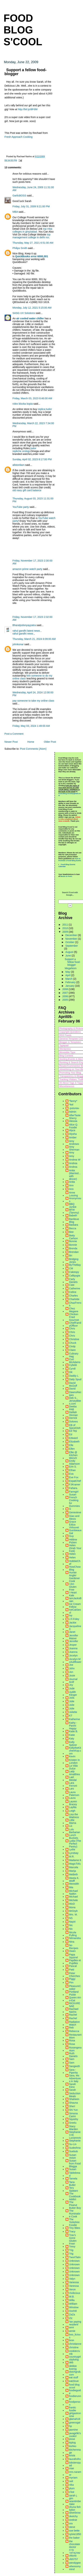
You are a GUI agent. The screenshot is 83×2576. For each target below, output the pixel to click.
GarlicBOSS (19, 195)
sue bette (74, 2530)
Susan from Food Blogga (75, 2163)
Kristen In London (74, 1761)
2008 (65, 989)
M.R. (71, 1856)
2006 (65, 996)
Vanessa (74, 2282)
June (68, 955)
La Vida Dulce (73, 1767)
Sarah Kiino (72, 2085)
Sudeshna (75, 2147)
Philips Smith (19, 248)
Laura (72, 1797)
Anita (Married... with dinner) (75, 1174)
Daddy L (74, 1375)
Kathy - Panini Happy (73, 1725)
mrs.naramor (75, 2473)
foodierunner (75, 2397)
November (71, 938)
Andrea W (75, 1159)
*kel (71, 1104)
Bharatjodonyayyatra (24, 625)
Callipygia (74, 1275)
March (69, 978)
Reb (71, 2027)
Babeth (73, 1215)
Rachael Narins (73, 2010)
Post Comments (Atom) (33, 748)
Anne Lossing (73, 1194)
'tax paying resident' (75, 2323)
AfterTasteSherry (75, 1117)
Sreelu (72, 2122)
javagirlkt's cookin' (75, 2435)
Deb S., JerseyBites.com (75, 1400)
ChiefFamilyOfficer (75, 1324)
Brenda (73, 1248)
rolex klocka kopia (22, 403)
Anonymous (75, 1200)
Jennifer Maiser (73, 1637)
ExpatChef (75, 1480)
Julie (71, 1701)
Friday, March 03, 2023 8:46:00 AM (32, 398)
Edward (73, 1438)
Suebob (73, 2151)
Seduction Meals (75, 2095)
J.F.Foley (74, 1619)
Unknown (74, 2260)
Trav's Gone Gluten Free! (73, 2239)
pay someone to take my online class (33, 700)
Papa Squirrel (73, 1956)
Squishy (73, 2119)
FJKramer (74, 1484)
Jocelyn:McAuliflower (75, 1660)
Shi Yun (73, 2109)
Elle (71, 1445)
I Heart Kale (73, 1594)
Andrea (73, 1163)
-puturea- (74, 1108)
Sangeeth (74, 2066)
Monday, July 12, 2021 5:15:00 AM (31, 307)
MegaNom (70, 968)
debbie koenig (73, 2367)
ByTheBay (75, 1264)
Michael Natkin (73, 1892)
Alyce (72, 1130)
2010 (65, 928)
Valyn (72, 2278)
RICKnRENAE (74, 2005)
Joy (71, 1684)
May (68, 971)
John (72, 1668)
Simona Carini (73, 2115)
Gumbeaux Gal (75, 1532)
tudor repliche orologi (24, 450)
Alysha (73, 1133)
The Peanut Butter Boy (75, 2205)
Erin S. (73, 1466)
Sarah (72, 2089)
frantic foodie (72, 2409)
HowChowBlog (75, 1568)
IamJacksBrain (75, 1600)
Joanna (73, 1648)
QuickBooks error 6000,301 (31, 256)
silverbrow (75, 2512)
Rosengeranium (75, 2049)
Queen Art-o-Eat (75, 1999)
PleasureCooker (75, 1987)
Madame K (75, 1860)
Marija (72, 1870)
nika (71, 2484)
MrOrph (73, 1911)
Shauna (73, 2102)
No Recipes (73, 1947)
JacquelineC (75, 1627)
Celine (72, 1292)
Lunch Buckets (73, 1836)
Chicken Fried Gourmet (74, 1317)
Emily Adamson (74, 1462)
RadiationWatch (74, 2023)
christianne (75, 2343)
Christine (74, 1339)
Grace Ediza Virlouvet (74, 1524)
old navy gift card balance (26, 490)
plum (72, 2488)
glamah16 (74, 2419)
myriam (73, 2477)
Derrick (73, 1418)
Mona (72, 1907)
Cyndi (72, 1368)
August (69, 952)
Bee (71, 1231)
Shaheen (74, 2099)
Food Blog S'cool (23, 29)
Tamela (73, 2178)
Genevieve (75, 1512)
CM (71, 1268)
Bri (70, 1255)
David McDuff (73, 1384)
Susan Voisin (72, 2156)
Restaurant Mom (75, 2036)
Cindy (72, 1346)
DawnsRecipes (75, 1393)
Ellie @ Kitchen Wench (73, 1455)
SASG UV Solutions (23, 313)
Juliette (73, 1712)
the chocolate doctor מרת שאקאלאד (74, 2547)
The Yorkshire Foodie (74, 2222)
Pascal (73, 1966)
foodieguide (75, 2392)
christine (74, 2347)
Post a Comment (13, 733)
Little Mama (72, 1821)
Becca (72, 1228)
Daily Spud (75, 1379)
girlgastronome (75, 2415)
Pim (71, 1982)
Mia (71, 1887)
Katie (72, 1734)
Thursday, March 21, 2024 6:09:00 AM (34, 639)
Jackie (72, 1622)
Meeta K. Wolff (74, 1879)
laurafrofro (75, 2459)
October (70, 942)
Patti (71, 1969)
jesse (72, 2439)
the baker (74, 2537)
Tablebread (74, 2174)
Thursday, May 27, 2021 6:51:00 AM (32, 242)
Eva (71, 1473)
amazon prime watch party (27, 569)
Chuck (72, 1342)
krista (72, 2455)
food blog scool (74, 2386)
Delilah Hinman (73, 1414)
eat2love (74, 2381)
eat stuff (73, 2377)
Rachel (73, 2014)
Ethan (72, 1470)
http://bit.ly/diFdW (28, 109)
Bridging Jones (73, 1260)
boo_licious (75, 2336)
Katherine (74, 1719)
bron (71, 2340)
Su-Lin (72, 2144)
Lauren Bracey (73, 1803)
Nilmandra (75, 1938)
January (70, 985)
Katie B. (73, 1731)
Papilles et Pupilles (75, 1962)
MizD (72, 1903)
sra (71, 2523)
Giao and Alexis (74, 1517)
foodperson (75, 2403)
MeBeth (73, 1874)
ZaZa (72, 2314)
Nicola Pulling (73, 1934)
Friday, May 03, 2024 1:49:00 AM (31, 725)
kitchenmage (75, 2451)
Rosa (72, 2040)
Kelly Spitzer (73, 1743)
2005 (65, 999)
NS (71, 1918)
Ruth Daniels (73, 2055)
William (73, 2303)
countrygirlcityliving (75, 2358)
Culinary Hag (73, 1355)
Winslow (74, 2307)
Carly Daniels (73, 1280)
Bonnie (73, 1241)
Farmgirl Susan (73, 1493)
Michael (73, 1896)
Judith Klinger (73, 1693)
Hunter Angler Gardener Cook (74, 1577)
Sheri (72, 2106)
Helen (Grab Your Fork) (75, 1548)
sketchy (73, 2516)
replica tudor (45, 409)
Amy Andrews (74, 1142)
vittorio (73, 2555)
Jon (71, 1672)
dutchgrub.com (75, 2373)
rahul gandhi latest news (26, 630)
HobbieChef (75, 1562)
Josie (72, 1675)
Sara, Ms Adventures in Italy (75, 2078)
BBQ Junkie (72, 1205)
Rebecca (74, 2031)
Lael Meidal (73, 1778)
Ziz (70, 2318)
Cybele (73, 1365)
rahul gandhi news (22, 633)
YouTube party (20, 507)
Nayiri (72, 1921)
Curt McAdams (75, 1361)
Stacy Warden (73, 2128)
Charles (73, 1295)
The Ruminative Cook (75, 2213)
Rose (72, 2044)
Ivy (70, 1615)
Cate (71, 1284)
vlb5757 (73, 2559)
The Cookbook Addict (75, 2196)
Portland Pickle (74, 1993)
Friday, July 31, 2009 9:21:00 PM (31, 206)
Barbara (73, 1224)
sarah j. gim (73, 2497)
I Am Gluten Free (73, 1587)
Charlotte (74, 1299)
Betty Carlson (73, 1237)
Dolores (73, 1421)
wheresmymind (75, 2568)
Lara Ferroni (73, 1784)
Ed (70, 1434)
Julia (71, 1697)
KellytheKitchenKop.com (75, 1750)
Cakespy (74, 1272)
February (70, 982)
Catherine (74, 1288)
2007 (65, 992)
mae (71, 2468)
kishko (72, 2446)
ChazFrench (75, 1304)
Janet (72, 1631)
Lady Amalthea (74, 1773)
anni (71, 2327)
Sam (71, 2059)
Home (30, 741)
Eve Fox (73, 1477)
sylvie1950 (75, 2534)
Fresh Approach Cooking (18, 136)
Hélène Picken (73, 1541)
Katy (71, 1738)
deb (71, 2362)
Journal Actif (73, 1680)
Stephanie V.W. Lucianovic (75, 2135)
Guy (71, 1536)
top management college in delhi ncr (31, 236)
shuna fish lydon (75, 2508)
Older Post (50, 741)
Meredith (74, 1883)
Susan (72, 2169)
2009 (65, 931)
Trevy (72, 2246)
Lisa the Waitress (74, 1816)
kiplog (72, 2442)
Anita (72, 1181)
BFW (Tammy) (74, 1211)
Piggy (72, 1978)
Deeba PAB (73, 1408)
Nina (71, 1941)
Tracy (72, 2231)
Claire (72, 1350)
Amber (73, 1137)
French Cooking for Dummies (74, 1501)
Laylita (72, 1807)
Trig (71, 2250)
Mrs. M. (73, 1914)
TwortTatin (75, 2257)
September (71, 945)
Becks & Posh (66, 876)
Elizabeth (74, 1441)
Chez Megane (73, 1310)
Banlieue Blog (74, 1220)
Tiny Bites (74, 2227)
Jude (72, 1688)
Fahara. (73, 1488)
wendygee (75, 2562)
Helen (72, 1553)
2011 (65, 924)
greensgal (74, 2422)
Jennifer (73, 1641)
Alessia (73, 1121)
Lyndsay (74, 1853)
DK (71, 1372)
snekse (73, 2519)
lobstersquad (75, 2464)
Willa (72, 2300)
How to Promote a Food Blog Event (69, 859)
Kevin (72, 1756)
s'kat (71, 2491)
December (71, 935)
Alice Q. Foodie (73, 1126)
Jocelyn (73, 1655)
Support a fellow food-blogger (72, 962)
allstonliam (18, 464)
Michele (73, 1900)
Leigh (72, 1810)
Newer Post (11, 741)
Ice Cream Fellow (75, 1605)
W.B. (71, 2296)
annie (72, 2331)
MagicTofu (75, 1863)
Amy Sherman (74, 1148)
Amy (71, 1152)
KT (70, 1715)
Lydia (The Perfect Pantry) (75, 1843)
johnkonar (18, 644)
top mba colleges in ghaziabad (32, 230)
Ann (71, 1185)
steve (72, 2527)
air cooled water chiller (30, 318)
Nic (71, 1925)
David (72, 1388)
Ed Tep (73, 1430)
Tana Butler (72, 2183)
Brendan (74, 1252)
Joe (71, 1664)
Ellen (72, 1448)
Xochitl (73, 2310)
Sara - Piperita (73, 2071)
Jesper (73, 1644)
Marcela (73, 1867)
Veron (72, 2289)
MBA (15, 211)
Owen (72, 1951)
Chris (72, 1328)
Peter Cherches (74, 1974)
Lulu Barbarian (74, 1831)
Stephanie (75, 2140)
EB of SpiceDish (75, 1426)
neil (71, 2481)
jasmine (73, 2429)
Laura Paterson (74, 1793)
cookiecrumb (74, 2352)
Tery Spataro (73, 2189)
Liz (70, 1825)
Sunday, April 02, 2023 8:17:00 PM (32, 459)
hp (70, 2426)
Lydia (72, 1849)
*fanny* (73, 1101)
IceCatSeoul (75, 1611)
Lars (71, 1788)
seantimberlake (75, 2503)
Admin (72, 1111)
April (68, 975)
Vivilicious (74, 2293)
